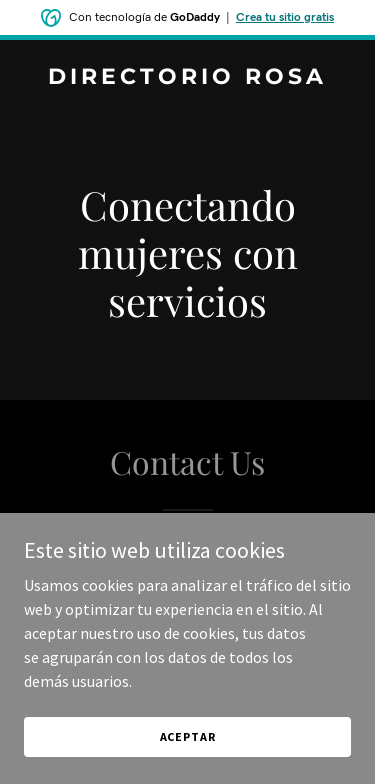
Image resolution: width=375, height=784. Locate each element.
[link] (187, 78)
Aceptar (188, 736)
